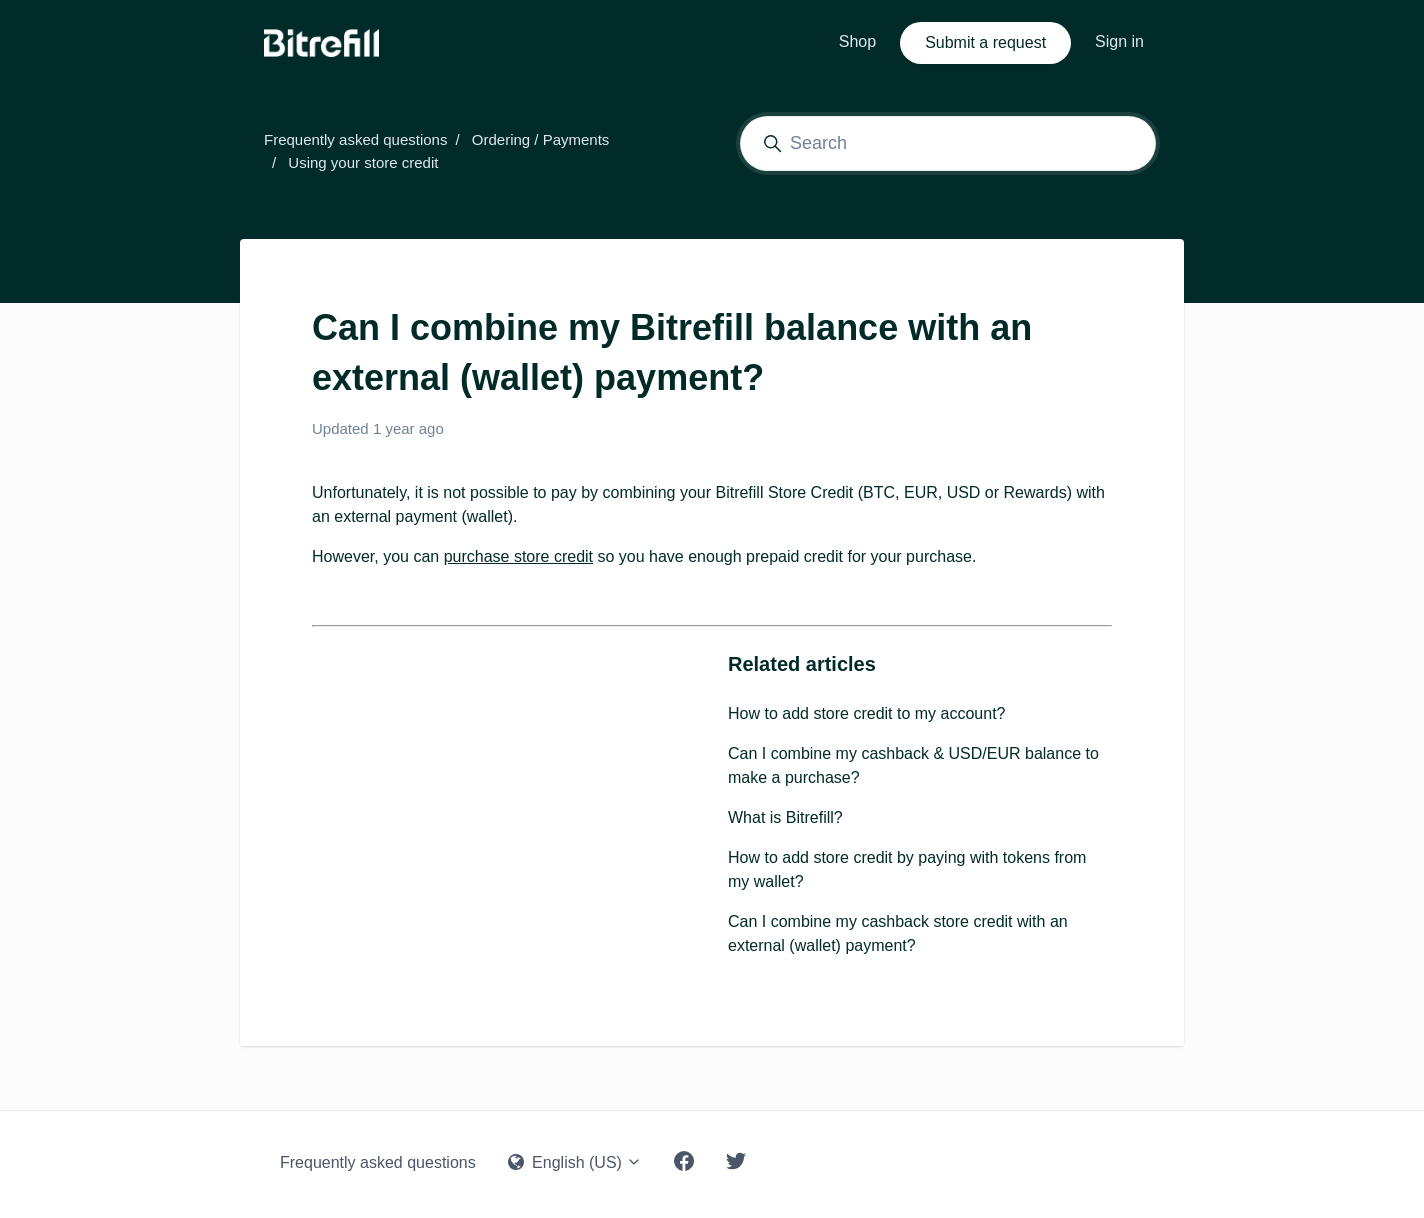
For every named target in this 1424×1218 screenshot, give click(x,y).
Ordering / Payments (541, 139)
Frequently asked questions (355, 139)
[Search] (948, 143)
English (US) (575, 1162)
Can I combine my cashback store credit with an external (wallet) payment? (898, 933)
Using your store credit (363, 162)
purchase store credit (518, 556)
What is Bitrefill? (785, 817)
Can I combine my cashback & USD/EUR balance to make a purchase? (913, 765)
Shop (857, 41)
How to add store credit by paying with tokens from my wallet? (907, 869)
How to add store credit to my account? (866, 713)
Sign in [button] (1119, 41)
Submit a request (985, 42)
